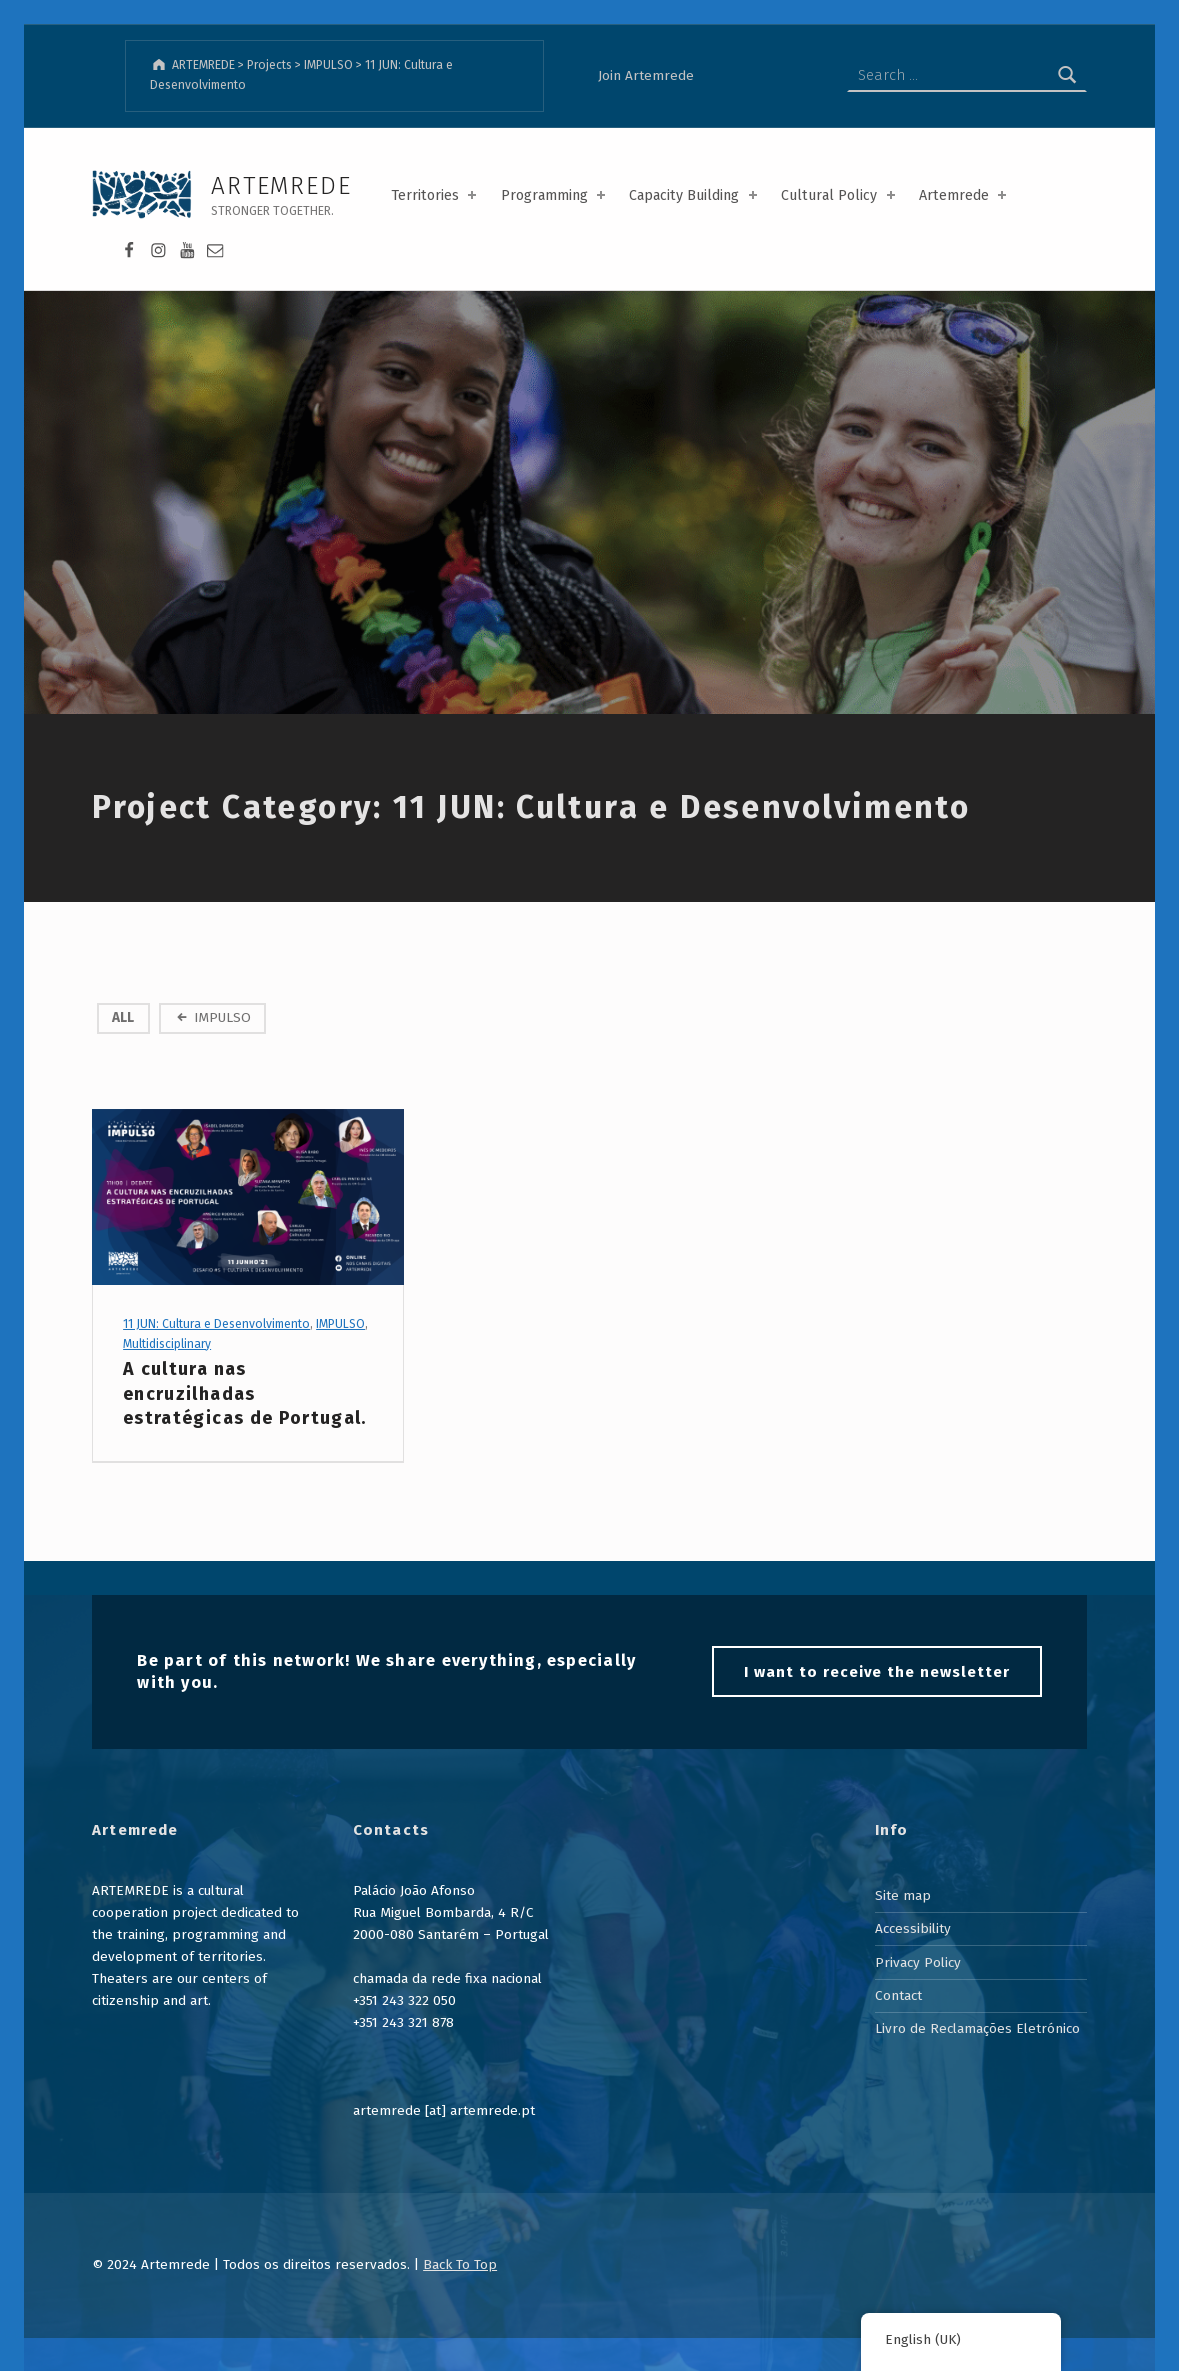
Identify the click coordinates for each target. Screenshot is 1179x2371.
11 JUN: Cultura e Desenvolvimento (216, 1324)
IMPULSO (222, 1017)
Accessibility (913, 1928)
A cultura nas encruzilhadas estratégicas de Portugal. (244, 1393)
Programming (555, 195)
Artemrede (964, 195)
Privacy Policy (918, 1962)
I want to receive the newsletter (876, 1672)
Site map (903, 1895)
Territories (435, 195)
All (123, 1017)
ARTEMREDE (281, 185)
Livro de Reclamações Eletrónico (977, 2028)
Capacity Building (694, 195)
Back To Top (460, 2264)
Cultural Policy (839, 195)
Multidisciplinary (167, 1344)
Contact (898, 1995)
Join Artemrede (646, 75)
